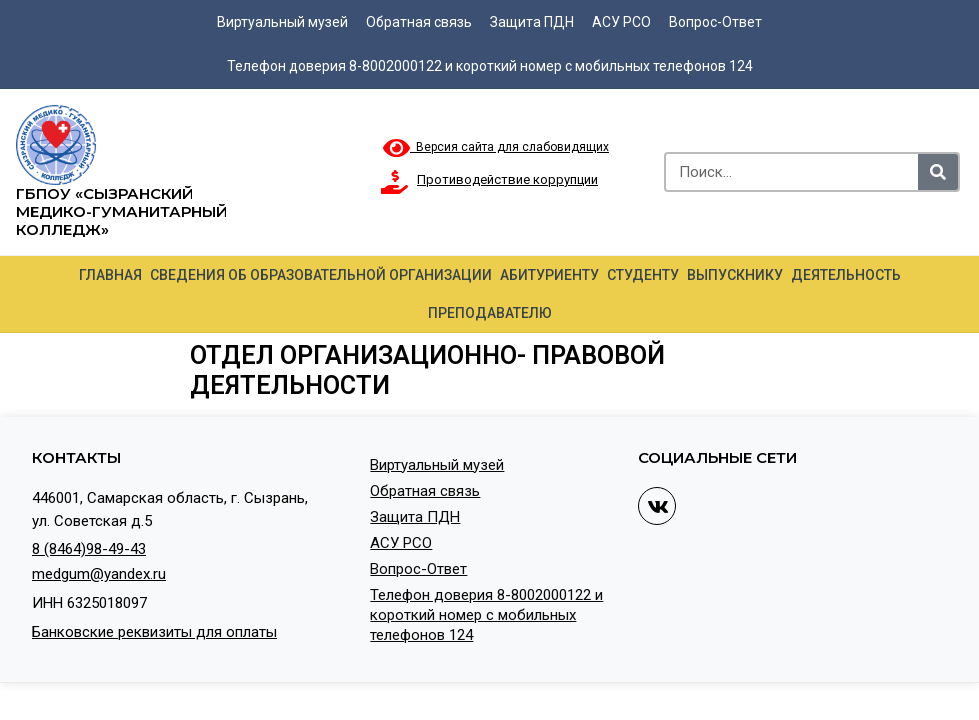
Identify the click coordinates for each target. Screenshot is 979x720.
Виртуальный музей (282, 22)
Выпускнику (735, 275)
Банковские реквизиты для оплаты (154, 632)
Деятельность (846, 275)
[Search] (938, 172)
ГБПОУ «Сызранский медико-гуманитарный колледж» (121, 211)
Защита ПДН (532, 22)
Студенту (643, 275)
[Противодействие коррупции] (395, 182)
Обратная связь (419, 22)
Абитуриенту (549, 275)
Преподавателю (490, 313)
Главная (110, 275)
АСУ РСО (621, 22)
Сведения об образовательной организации (321, 275)
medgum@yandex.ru (99, 574)
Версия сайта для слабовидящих (496, 147)
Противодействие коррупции (507, 179)
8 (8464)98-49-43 (89, 549)
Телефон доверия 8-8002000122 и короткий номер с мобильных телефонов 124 (490, 66)
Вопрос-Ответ (715, 22)
